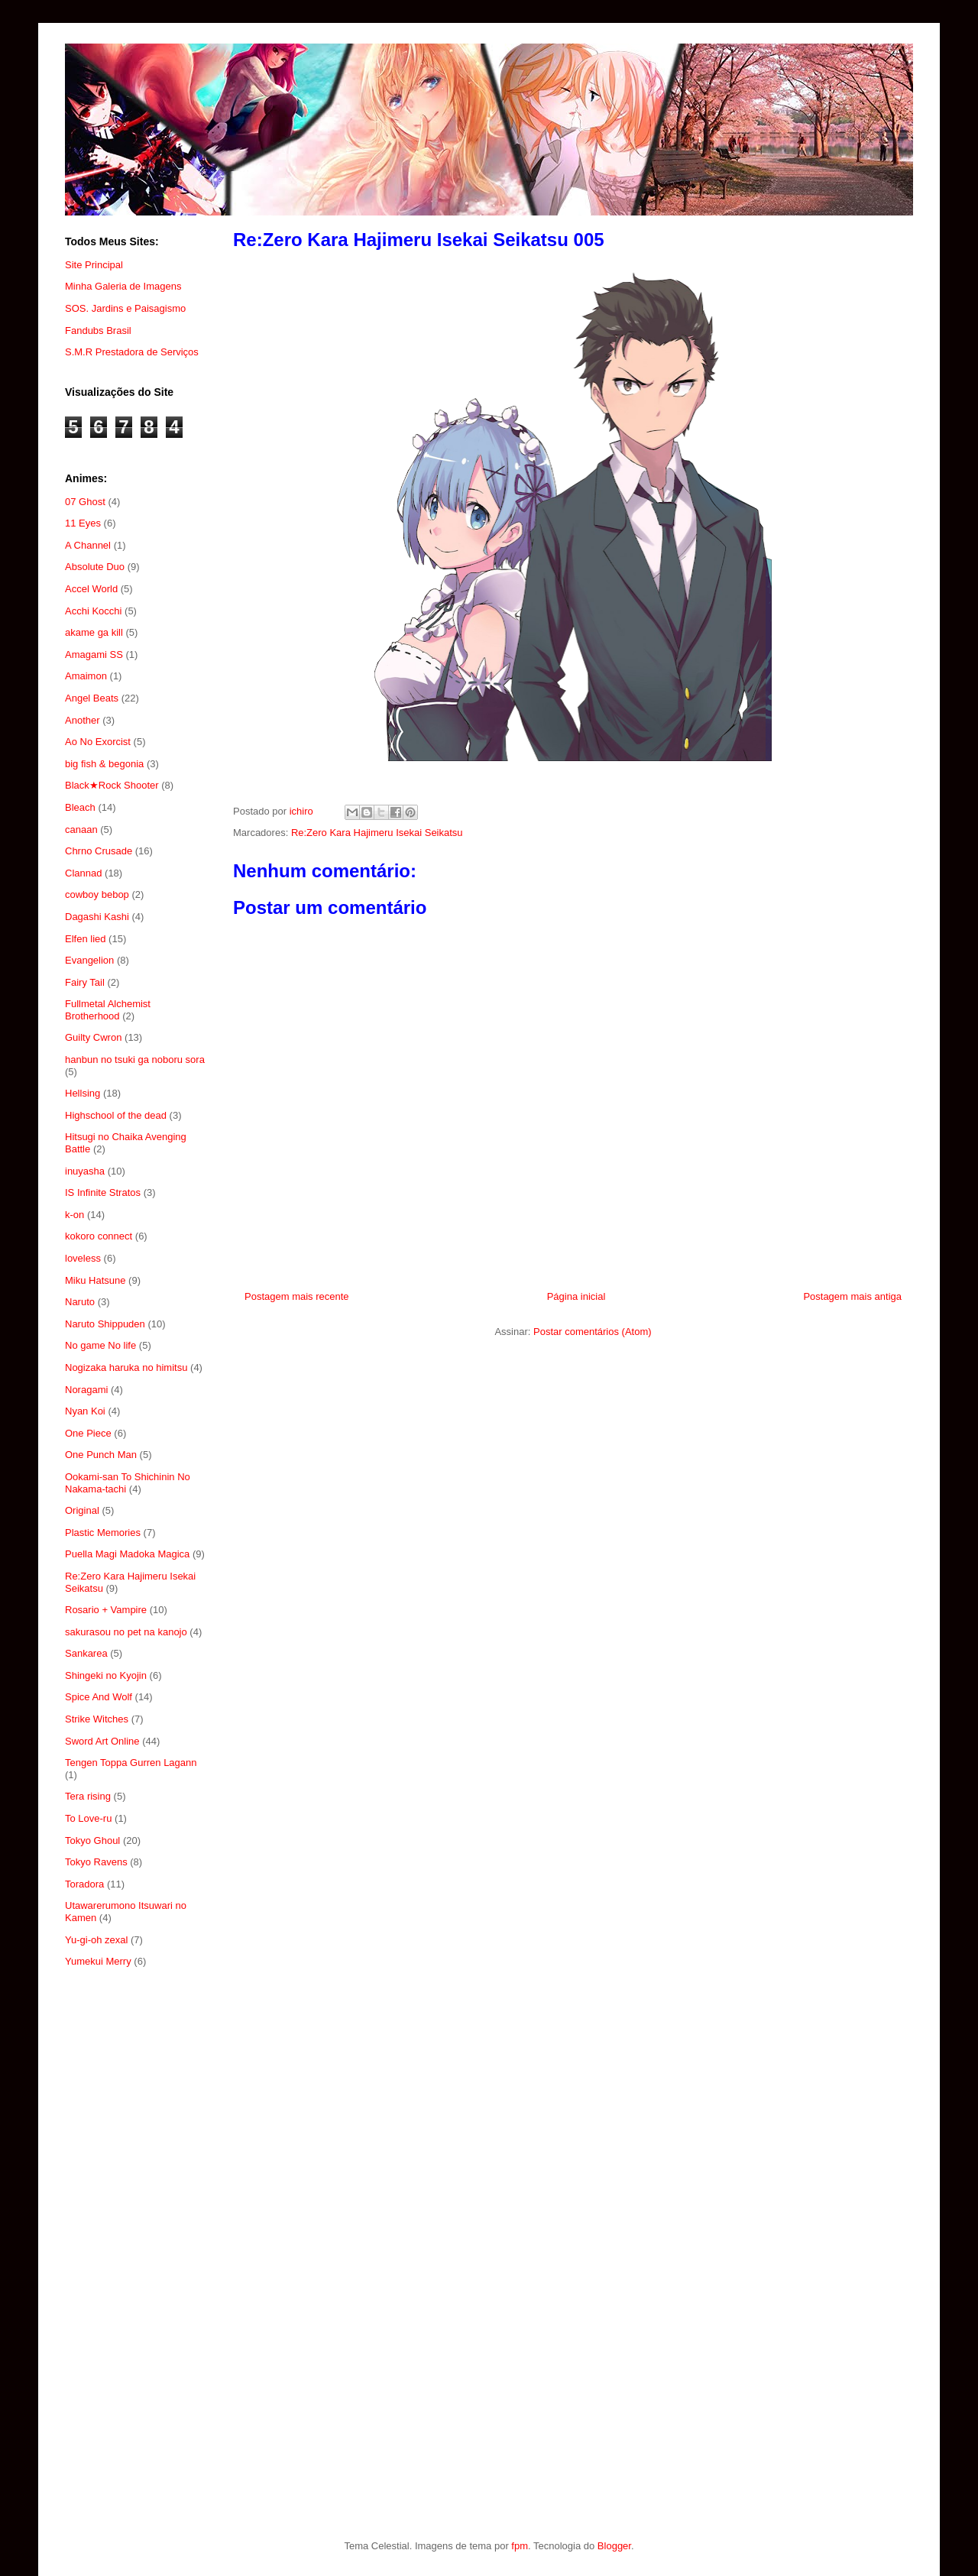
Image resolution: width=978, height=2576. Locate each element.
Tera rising (88, 1796)
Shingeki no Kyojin (106, 1675)
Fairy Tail (85, 982)
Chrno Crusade (98, 851)
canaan (81, 829)
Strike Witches (96, 1719)
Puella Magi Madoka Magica (127, 1554)
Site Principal (94, 265)
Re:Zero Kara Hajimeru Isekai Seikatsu (377, 832)
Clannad (83, 873)
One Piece (88, 1433)
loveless (83, 1258)
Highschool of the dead (116, 1115)
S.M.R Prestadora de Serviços (132, 352)
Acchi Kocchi (93, 611)
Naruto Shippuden (105, 1324)
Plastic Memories (103, 1532)
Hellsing (82, 1093)
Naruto (80, 1301)
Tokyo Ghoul (92, 1840)
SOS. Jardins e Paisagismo (125, 308)
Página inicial (576, 1296)
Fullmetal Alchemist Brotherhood (108, 1010)
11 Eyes (83, 523)
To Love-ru (88, 1818)
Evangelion (89, 960)
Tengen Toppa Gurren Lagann (131, 1762)
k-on (74, 1214)
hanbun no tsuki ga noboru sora (135, 1059)
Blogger (614, 2546)
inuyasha (85, 1171)
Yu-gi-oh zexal (96, 1940)
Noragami (86, 1389)
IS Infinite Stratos (103, 1192)
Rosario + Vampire (106, 1609)
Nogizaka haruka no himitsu (126, 1367)
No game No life (100, 1345)
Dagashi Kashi (97, 916)
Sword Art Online (102, 1741)
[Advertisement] (135, 2229)
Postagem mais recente (296, 1296)
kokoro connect (98, 1236)
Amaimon (86, 676)
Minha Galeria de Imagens (123, 286)
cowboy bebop (97, 894)
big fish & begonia (104, 764)
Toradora (84, 1884)
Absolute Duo (95, 566)
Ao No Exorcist (98, 741)
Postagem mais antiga (852, 1296)
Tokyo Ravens (96, 1862)
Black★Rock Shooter (112, 785)
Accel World (91, 589)
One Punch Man (101, 1454)
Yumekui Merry (98, 1961)
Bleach (80, 807)
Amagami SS (94, 654)
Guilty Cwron (93, 1037)
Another (82, 720)
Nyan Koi (85, 1411)
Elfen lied (85, 939)
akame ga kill (94, 632)
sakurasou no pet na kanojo (126, 1632)
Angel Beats (91, 698)
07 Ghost (85, 501)
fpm (519, 2546)
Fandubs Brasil (98, 330)
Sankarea (86, 1653)
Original (82, 1510)
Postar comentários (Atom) (592, 1331)
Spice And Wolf (98, 1697)
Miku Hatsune (95, 1280)
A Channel (88, 545)
